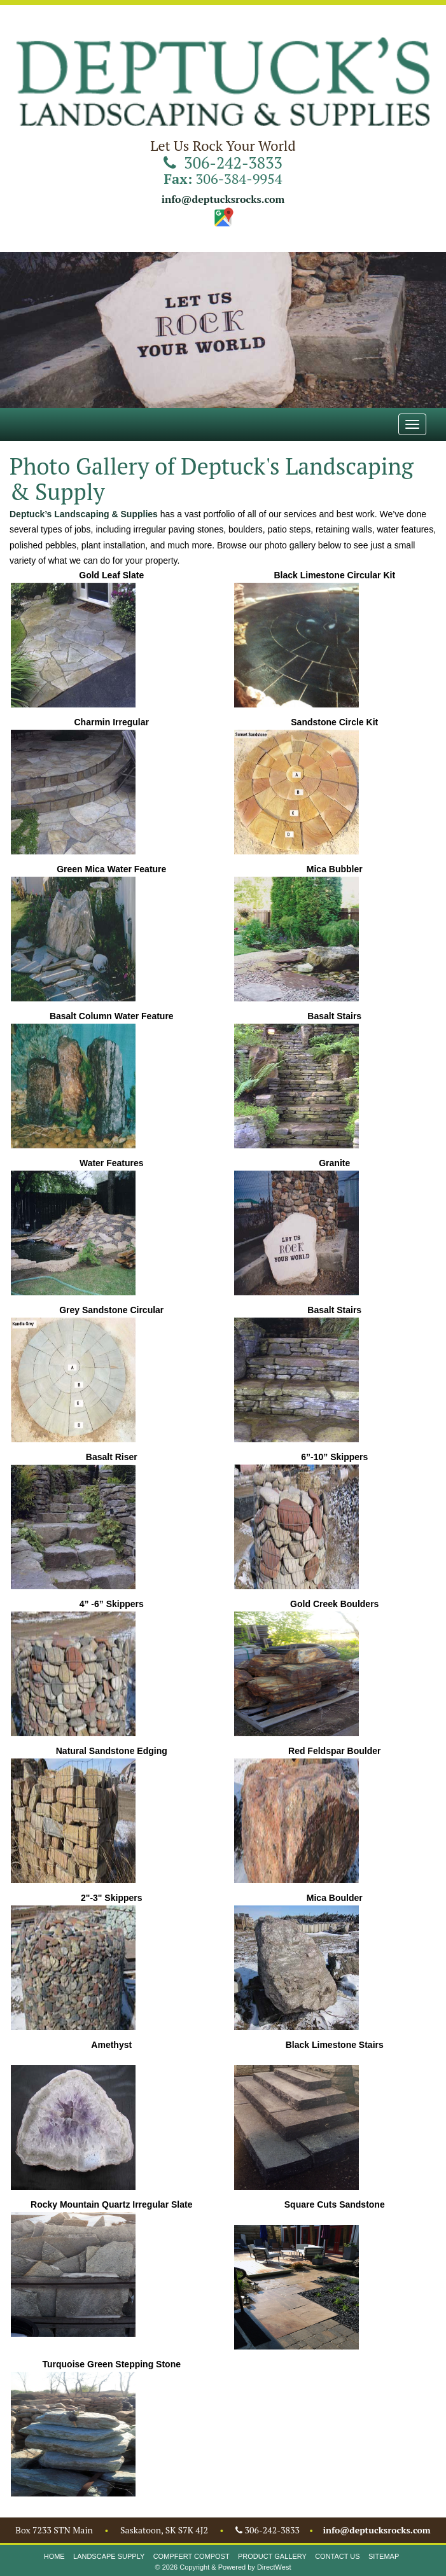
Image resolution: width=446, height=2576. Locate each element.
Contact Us (337, 2556)
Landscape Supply (108, 2556)
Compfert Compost (191, 2556)
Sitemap (383, 2556)
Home (54, 2556)
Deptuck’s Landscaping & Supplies (84, 514)
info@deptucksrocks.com (223, 199)
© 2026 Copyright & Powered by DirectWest (223, 2567)
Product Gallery (272, 2556)
